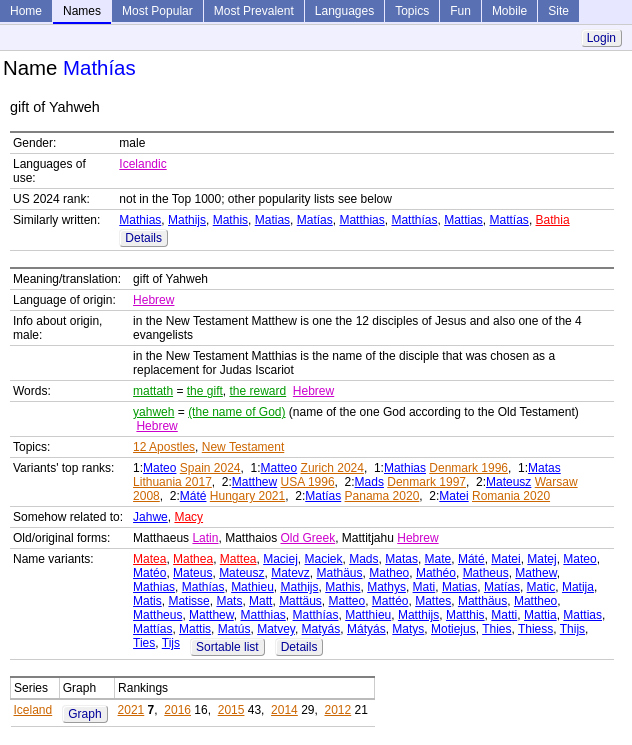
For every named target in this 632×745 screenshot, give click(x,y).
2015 (231, 710)
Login (601, 38)
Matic (541, 587)
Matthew (254, 482)
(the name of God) (236, 412)
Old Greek (308, 538)
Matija (578, 587)
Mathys (386, 587)
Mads (369, 482)
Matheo (389, 573)
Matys (408, 629)
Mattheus (157, 615)
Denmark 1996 (468, 468)
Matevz (290, 573)
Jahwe (150, 517)
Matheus (486, 573)
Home (26, 11)
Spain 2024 (210, 468)
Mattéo (390, 601)
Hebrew (153, 300)
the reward (257, 391)
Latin (205, 538)
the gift (205, 391)
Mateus (192, 573)
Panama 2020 (382, 496)
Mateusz (508, 482)
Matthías (414, 220)
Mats (229, 601)
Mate (438, 559)
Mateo (159, 468)
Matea (149, 559)
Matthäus (482, 601)
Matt (260, 601)
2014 (284, 710)
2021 (131, 710)
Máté (193, 496)
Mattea (238, 559)
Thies (496, 629)
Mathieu (252, 587)
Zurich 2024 (332, 468)
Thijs (572, 629)
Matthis (465, 615)
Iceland (33, 710)
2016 (177, 710)
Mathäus (340, 573)
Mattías (509, 220)
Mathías (203, 587)
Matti (504, 615)
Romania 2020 (511, 496)
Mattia (540, 615)
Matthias (361, 220)
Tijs (171, 643)
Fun (460, 11)
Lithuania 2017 (172, 482)
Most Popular (157, 11)
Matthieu (368, 615)
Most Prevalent (254, 11)
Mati (424, 587)
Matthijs (418, 615)
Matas (544, 468)
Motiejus (453, 629)
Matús (234, 629)
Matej (541, 559)
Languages (344, 11)
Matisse (188, 601)
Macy (188, 517)
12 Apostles (164, 447)
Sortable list (227, 647)
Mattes (433, 601)
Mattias (463, 220)
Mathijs (187, 220)
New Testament (243, 447)
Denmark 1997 (426, 482)
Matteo (279, 468)
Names (82, 11)
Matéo (149, 573)
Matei (453, 496)
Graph (84, 714)
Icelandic (142, 164)
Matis (147, 601)
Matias (272, 220)
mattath (153, 391)
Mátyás (366, 629)
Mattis (195, 629)
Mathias (140, 220)
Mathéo (436, 573)
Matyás (321, 629)
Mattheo (535, 601)
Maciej (280, 559)
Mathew (535, 573)
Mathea (193, 559)
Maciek (324, 559)
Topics (412, 11)
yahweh (153, 412)
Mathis (230, 220)
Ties (144, 643)
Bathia (553, 220)
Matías (315, 220)
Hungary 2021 (247, 496)
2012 (337, 710)
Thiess (535, 629)
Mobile (509, 11)
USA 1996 (308, 482)
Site (558, 11)
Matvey (276, 629)
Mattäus (300, 601)
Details (143, 238)
